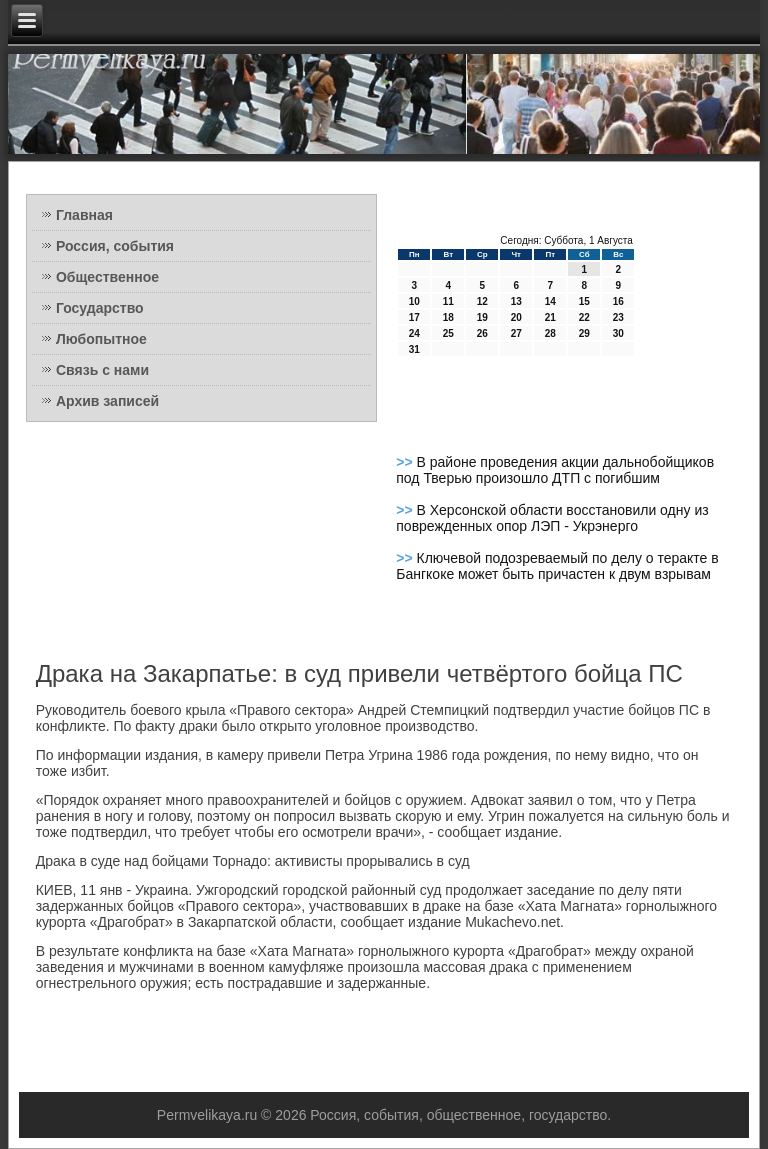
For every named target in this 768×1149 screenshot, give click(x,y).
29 (584, 333)
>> (406, 462)
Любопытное (101, 339)
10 (414, 301)
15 (584, 301)
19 (482, 317)
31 (414, 349)
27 (516, 333)
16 (618, 301)
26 (482, 333)
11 (448, 301)
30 (618, 333)
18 (448, 317)
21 (550, 317)
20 (516, 317)
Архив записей (107, 401)
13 (516, 301)
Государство (100, 308)
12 (482, 301)
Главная (84, 215)
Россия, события (115, 246)
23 (618, 317)
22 (584, 317)
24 (414, 333)
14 (550, 301)
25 (448, 333)
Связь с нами (102, 370)
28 (550, 333)
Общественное (107, 277)
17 (414, 317)
